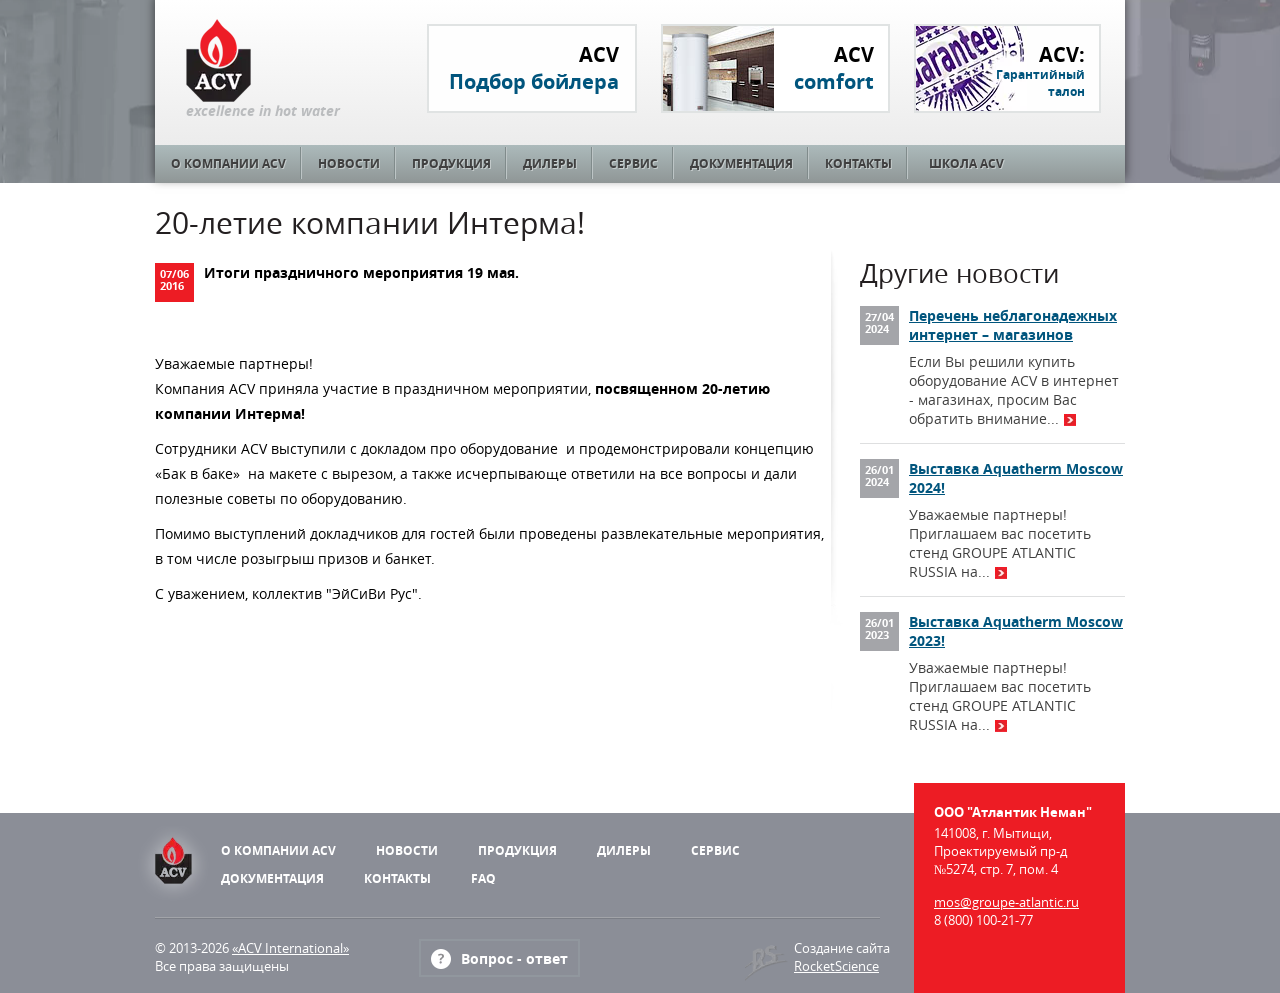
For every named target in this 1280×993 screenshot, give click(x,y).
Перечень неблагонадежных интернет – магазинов (1013, 325)
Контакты (858, 163)
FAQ (483, 878)
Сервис (633, 163)
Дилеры (550, 163)
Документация (741, 163)
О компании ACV (228, 163)
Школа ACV (966, 163)
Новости (349, 163)
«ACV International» (290, 948)
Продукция (451, 163)
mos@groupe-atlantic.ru (1006, 902)
